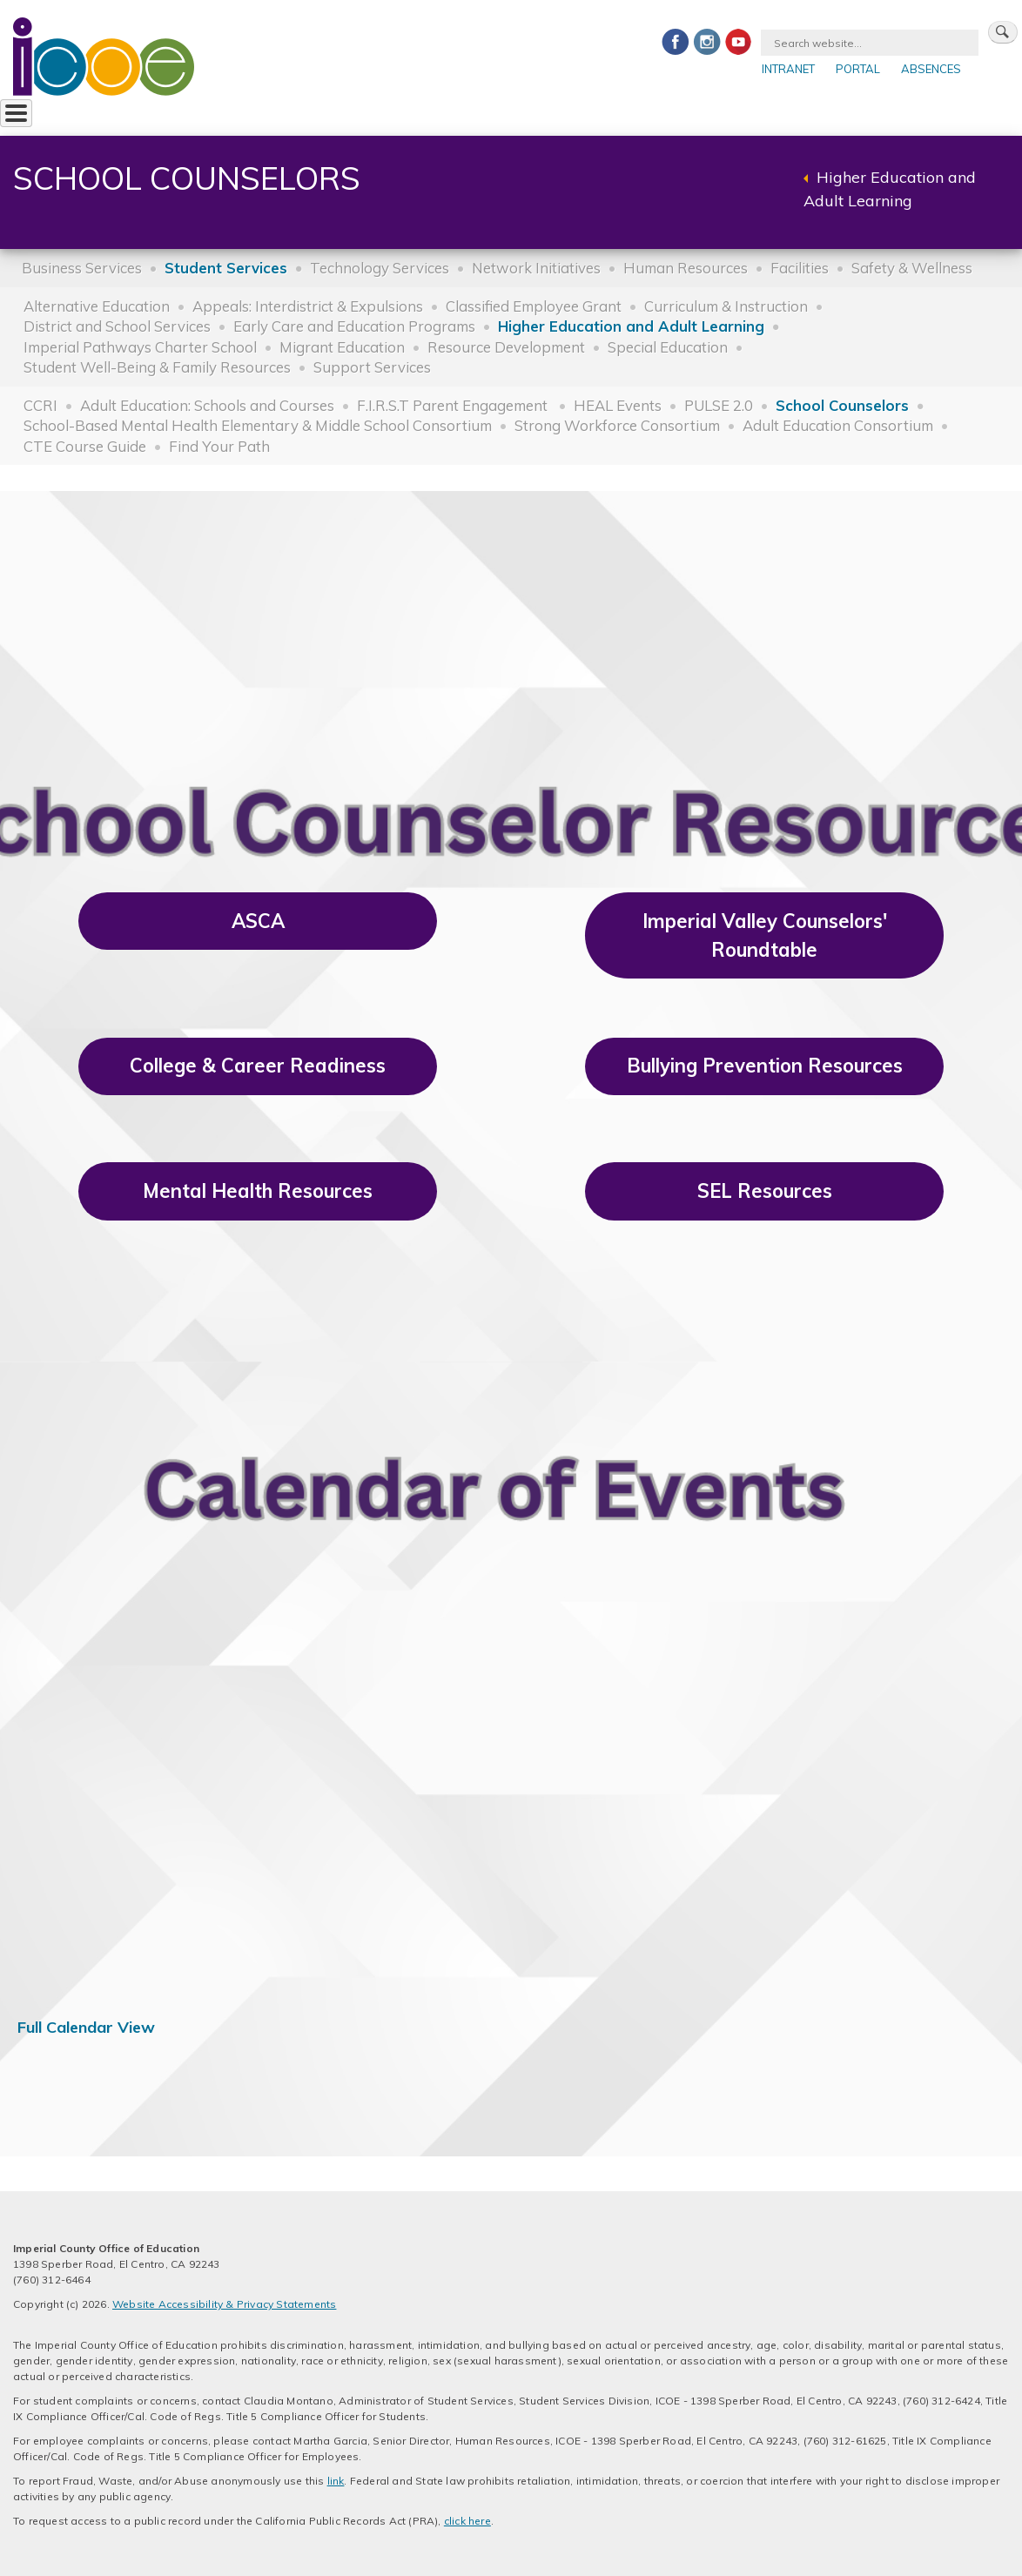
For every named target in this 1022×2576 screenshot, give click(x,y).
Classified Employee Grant (534, 306)
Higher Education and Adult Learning (631, 326)
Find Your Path (219, 446)
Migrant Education (342, 347)
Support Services (372, 367)
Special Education (668, 347)
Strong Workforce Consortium (617, 425)
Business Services (82, 268)
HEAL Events (618, 405)
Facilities (799, 268)
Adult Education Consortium (838, 425)
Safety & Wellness (911, 268)
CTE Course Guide (85, 446)
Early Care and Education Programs (354, 326)
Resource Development (506, 347)
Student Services (226, 268)
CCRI (40, 405)
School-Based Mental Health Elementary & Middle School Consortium (258, 425)
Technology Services (379, 268)
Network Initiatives (536, 268)
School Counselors (842, 405)
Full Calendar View (86, 2027)
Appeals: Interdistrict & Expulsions (307, 306)
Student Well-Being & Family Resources (157, 367)
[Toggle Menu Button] (16, 113)
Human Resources (685, 268)
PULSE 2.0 (718, 405)
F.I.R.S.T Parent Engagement (454, 405)
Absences (931, 69)
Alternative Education (97, 306)
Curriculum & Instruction (726, 306)
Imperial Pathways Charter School (140, 347)
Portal (858, 69)
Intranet (788, 69)
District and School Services (117, 326)
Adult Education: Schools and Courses (207, 405)
